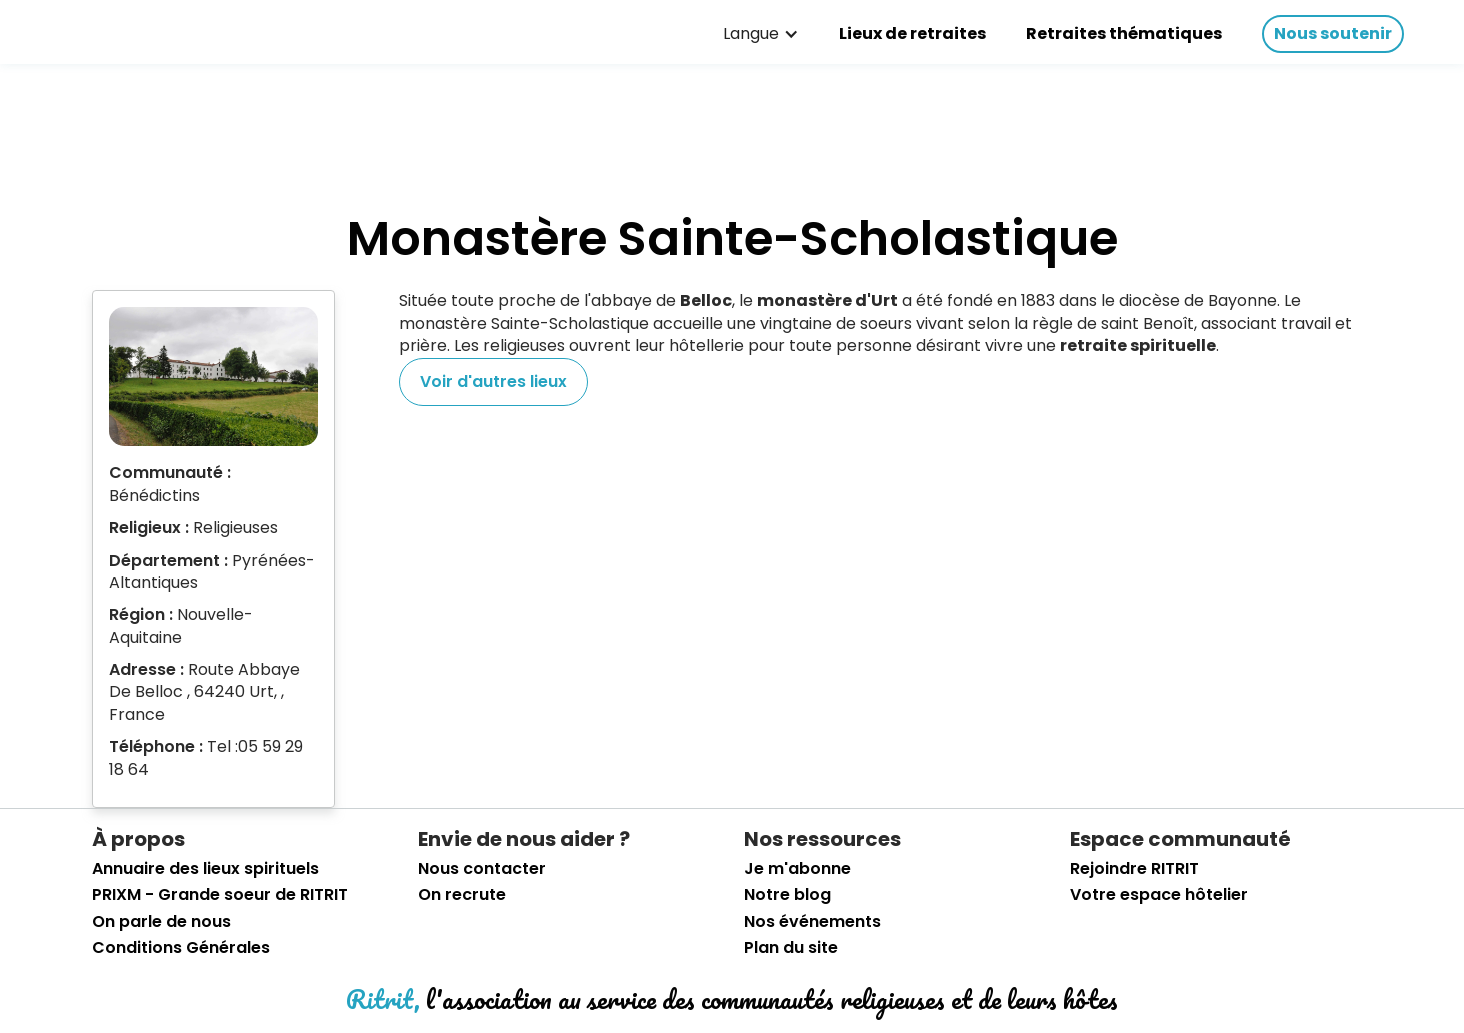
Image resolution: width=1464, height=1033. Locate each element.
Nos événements (812, 922)
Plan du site (791, 948)
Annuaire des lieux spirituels (205, 869)
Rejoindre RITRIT (1134, 869)
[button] (761, 34)
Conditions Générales (181, 948)
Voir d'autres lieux (493, 381)
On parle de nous (161, 922)
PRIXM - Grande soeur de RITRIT (220, 895)
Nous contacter (482, 869)
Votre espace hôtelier (1159, 895)
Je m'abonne (797, 869)
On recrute (462, 895)
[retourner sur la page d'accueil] (80, 29)
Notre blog (787, 895)
